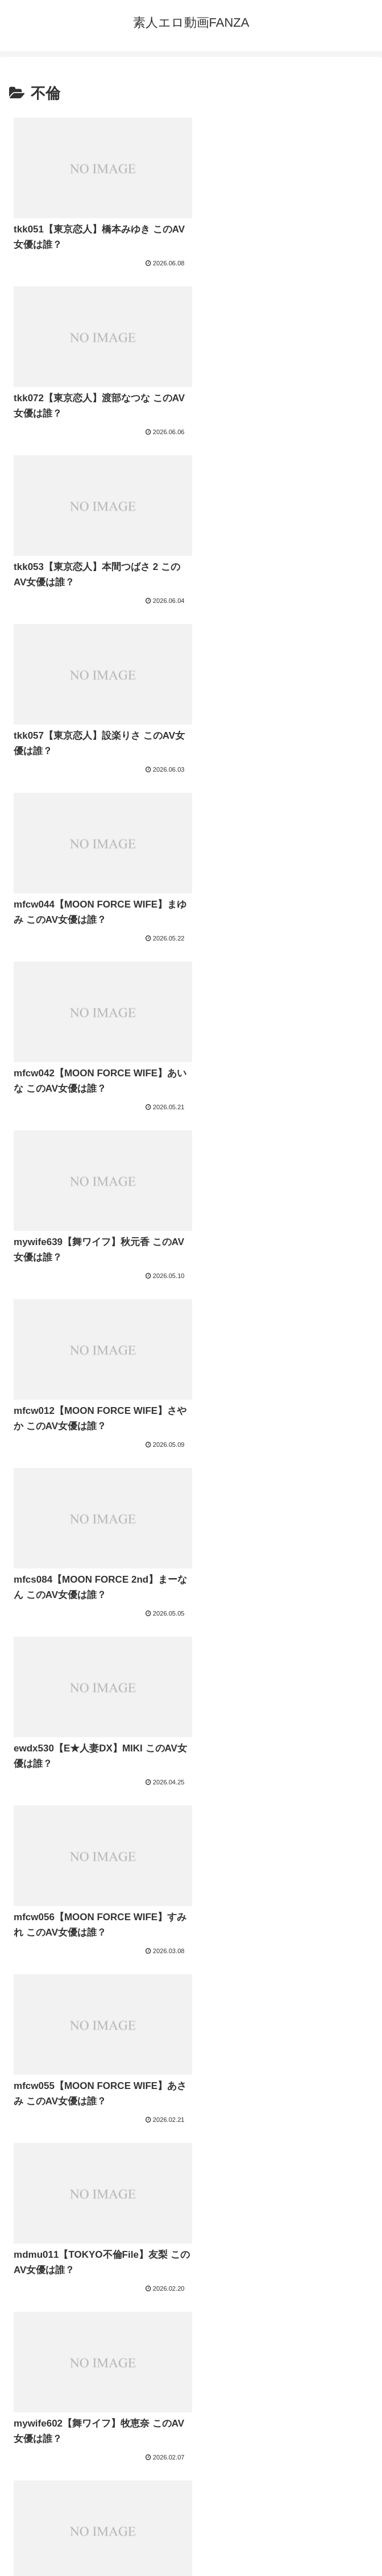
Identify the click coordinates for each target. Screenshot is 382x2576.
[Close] (64, 2563)
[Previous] (13, 2555)
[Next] (41, 2555)
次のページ (191, 2340)
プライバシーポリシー (191, 2498)
